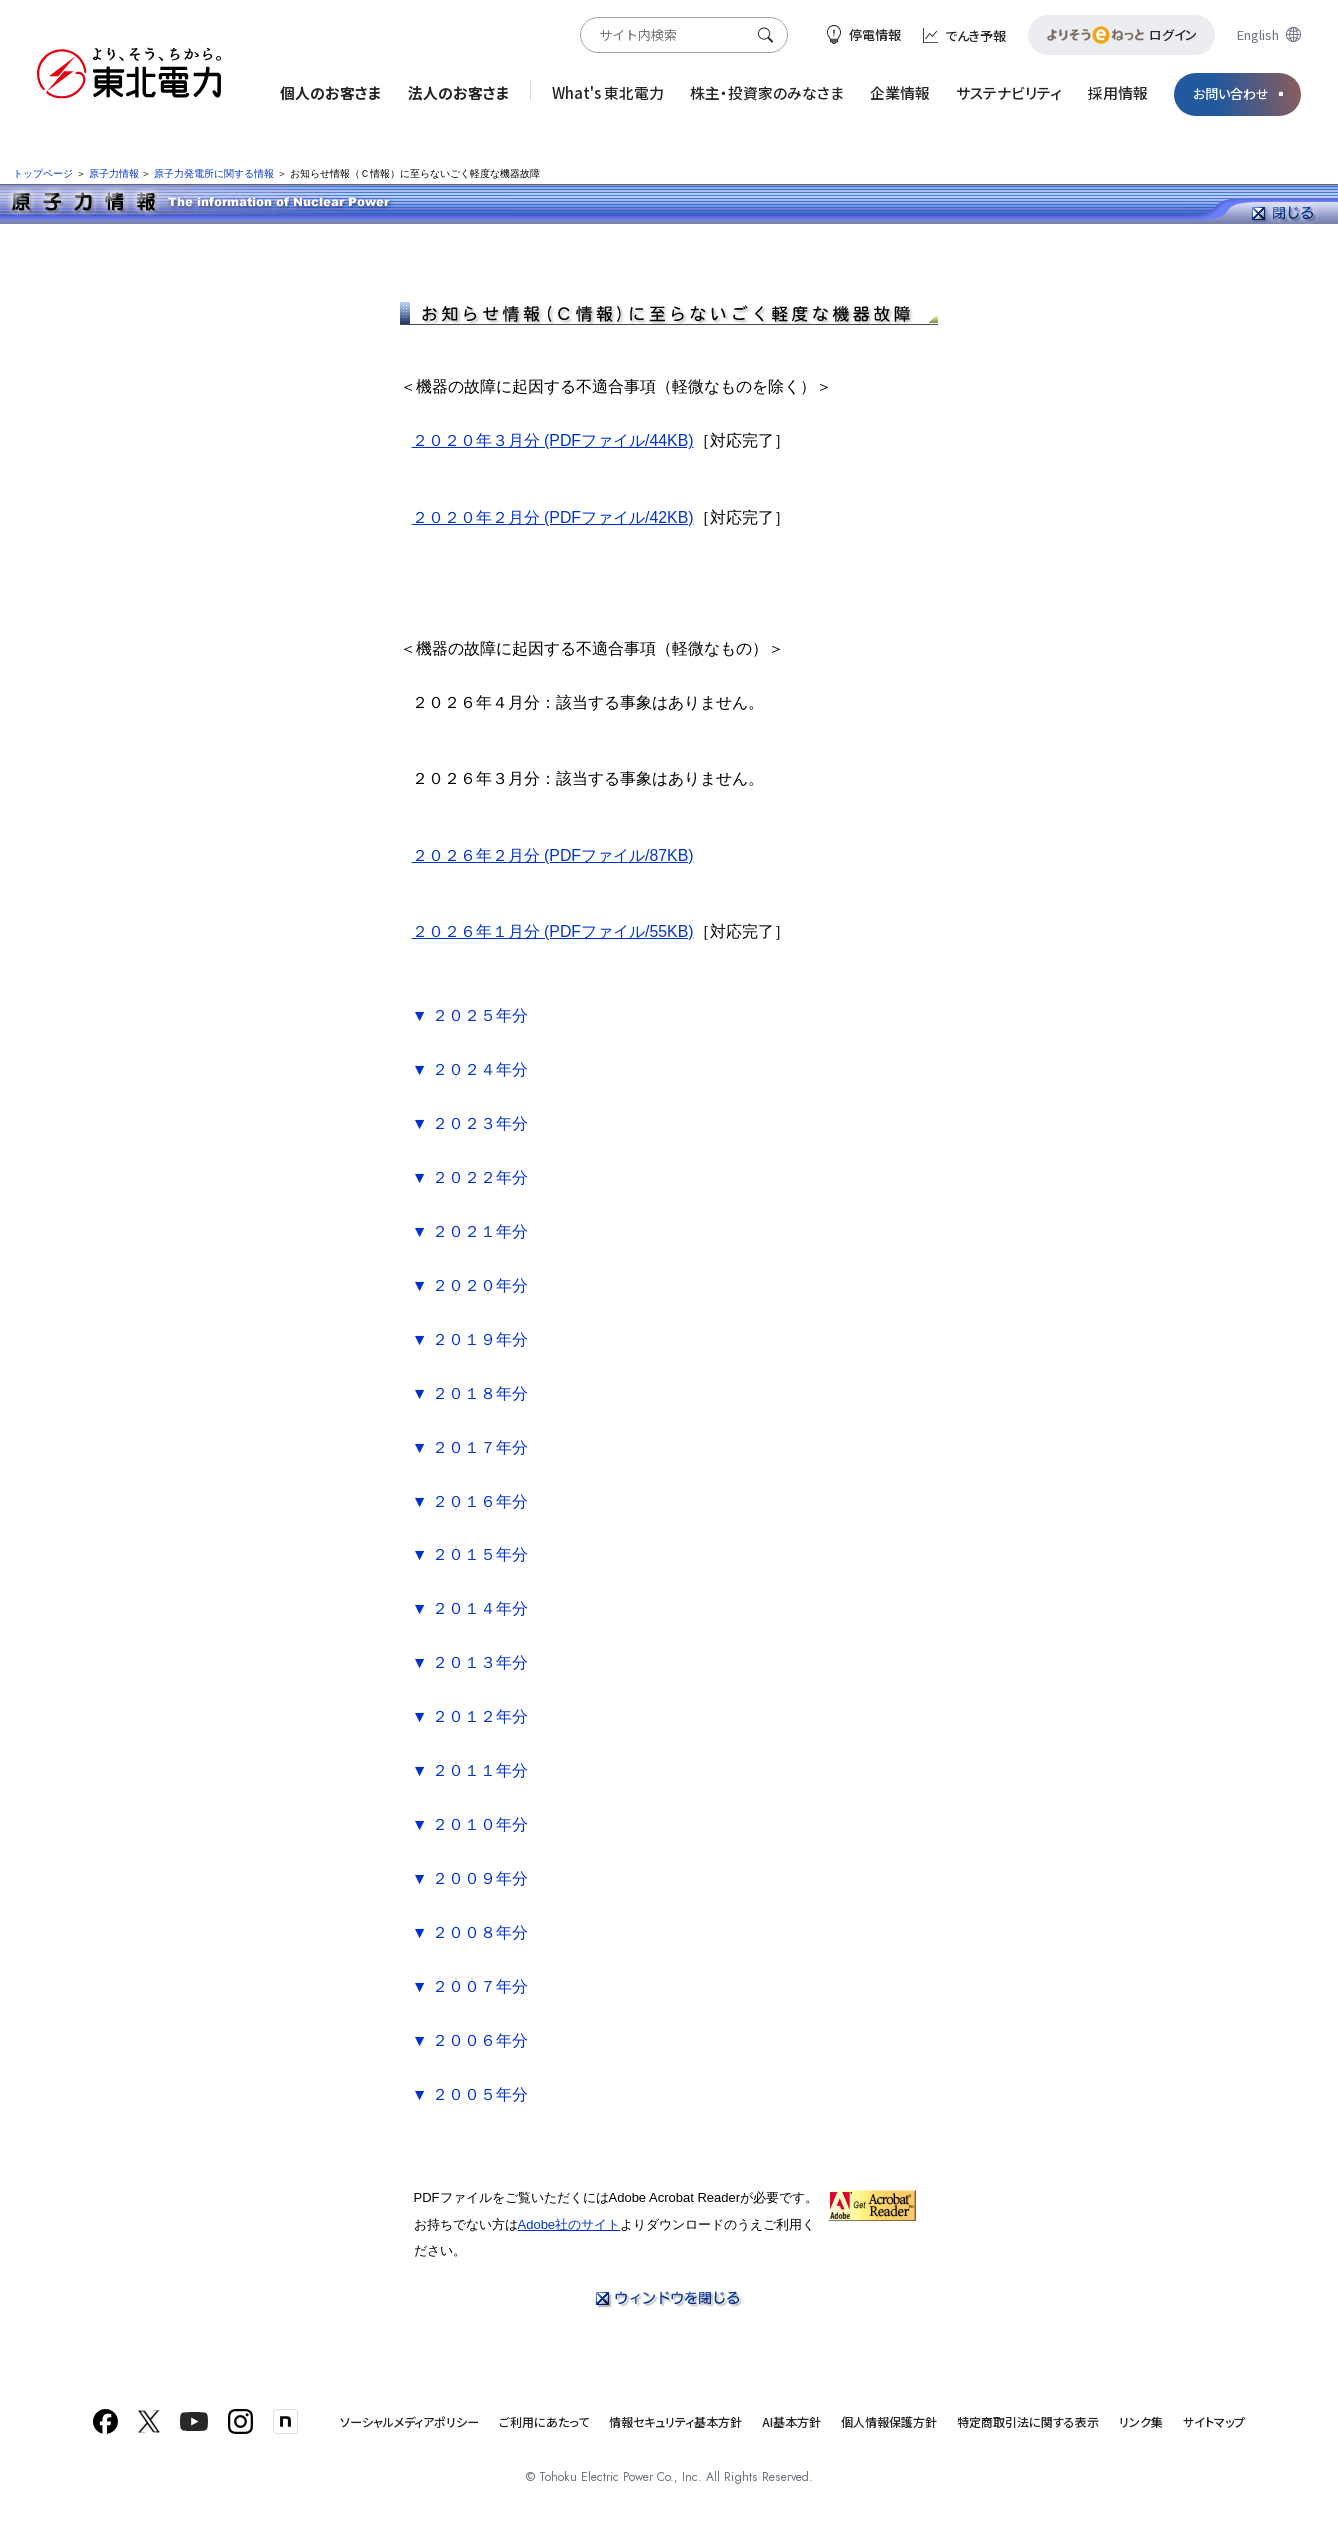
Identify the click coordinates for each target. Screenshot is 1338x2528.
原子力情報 (114, 173)
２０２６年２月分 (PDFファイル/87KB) (553, 855)
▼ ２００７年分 (470, 1986)
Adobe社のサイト (569, 2224)
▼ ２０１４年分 (470, 1608)
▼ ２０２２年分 (470, 1177)
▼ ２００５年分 (470, 2094)
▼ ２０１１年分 (470, 1770)
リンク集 (1141, 2421)
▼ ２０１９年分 (470, 1339)
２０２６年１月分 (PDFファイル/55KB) (553, 931)
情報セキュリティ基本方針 (675, 2421)
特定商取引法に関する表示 (1028, 2421)
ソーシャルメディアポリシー (409, 2421)
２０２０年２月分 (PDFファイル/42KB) (553, 517)
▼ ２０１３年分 (470, 1662)
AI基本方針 (791, 2421)
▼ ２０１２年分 (470, 1716)
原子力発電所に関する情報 (214, 173)
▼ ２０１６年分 (470, 1501)
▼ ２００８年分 (470, 1932)
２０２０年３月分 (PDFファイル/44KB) (553, 440)
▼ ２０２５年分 (470, 1015)
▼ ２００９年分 (470, 1878)
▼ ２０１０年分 (470, 1824)
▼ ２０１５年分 (470, 1554)
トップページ (43, 173)
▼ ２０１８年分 (470, 1393)
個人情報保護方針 (889, 2421)
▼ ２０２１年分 (470, 1231)
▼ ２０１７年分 (470, 1447)
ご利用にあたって (544, 2421)
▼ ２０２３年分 (470, 1123)
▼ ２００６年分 (470, 2040)
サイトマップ (1214, 2421)
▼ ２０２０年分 (470, 1285)
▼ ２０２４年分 (470, 1069)
